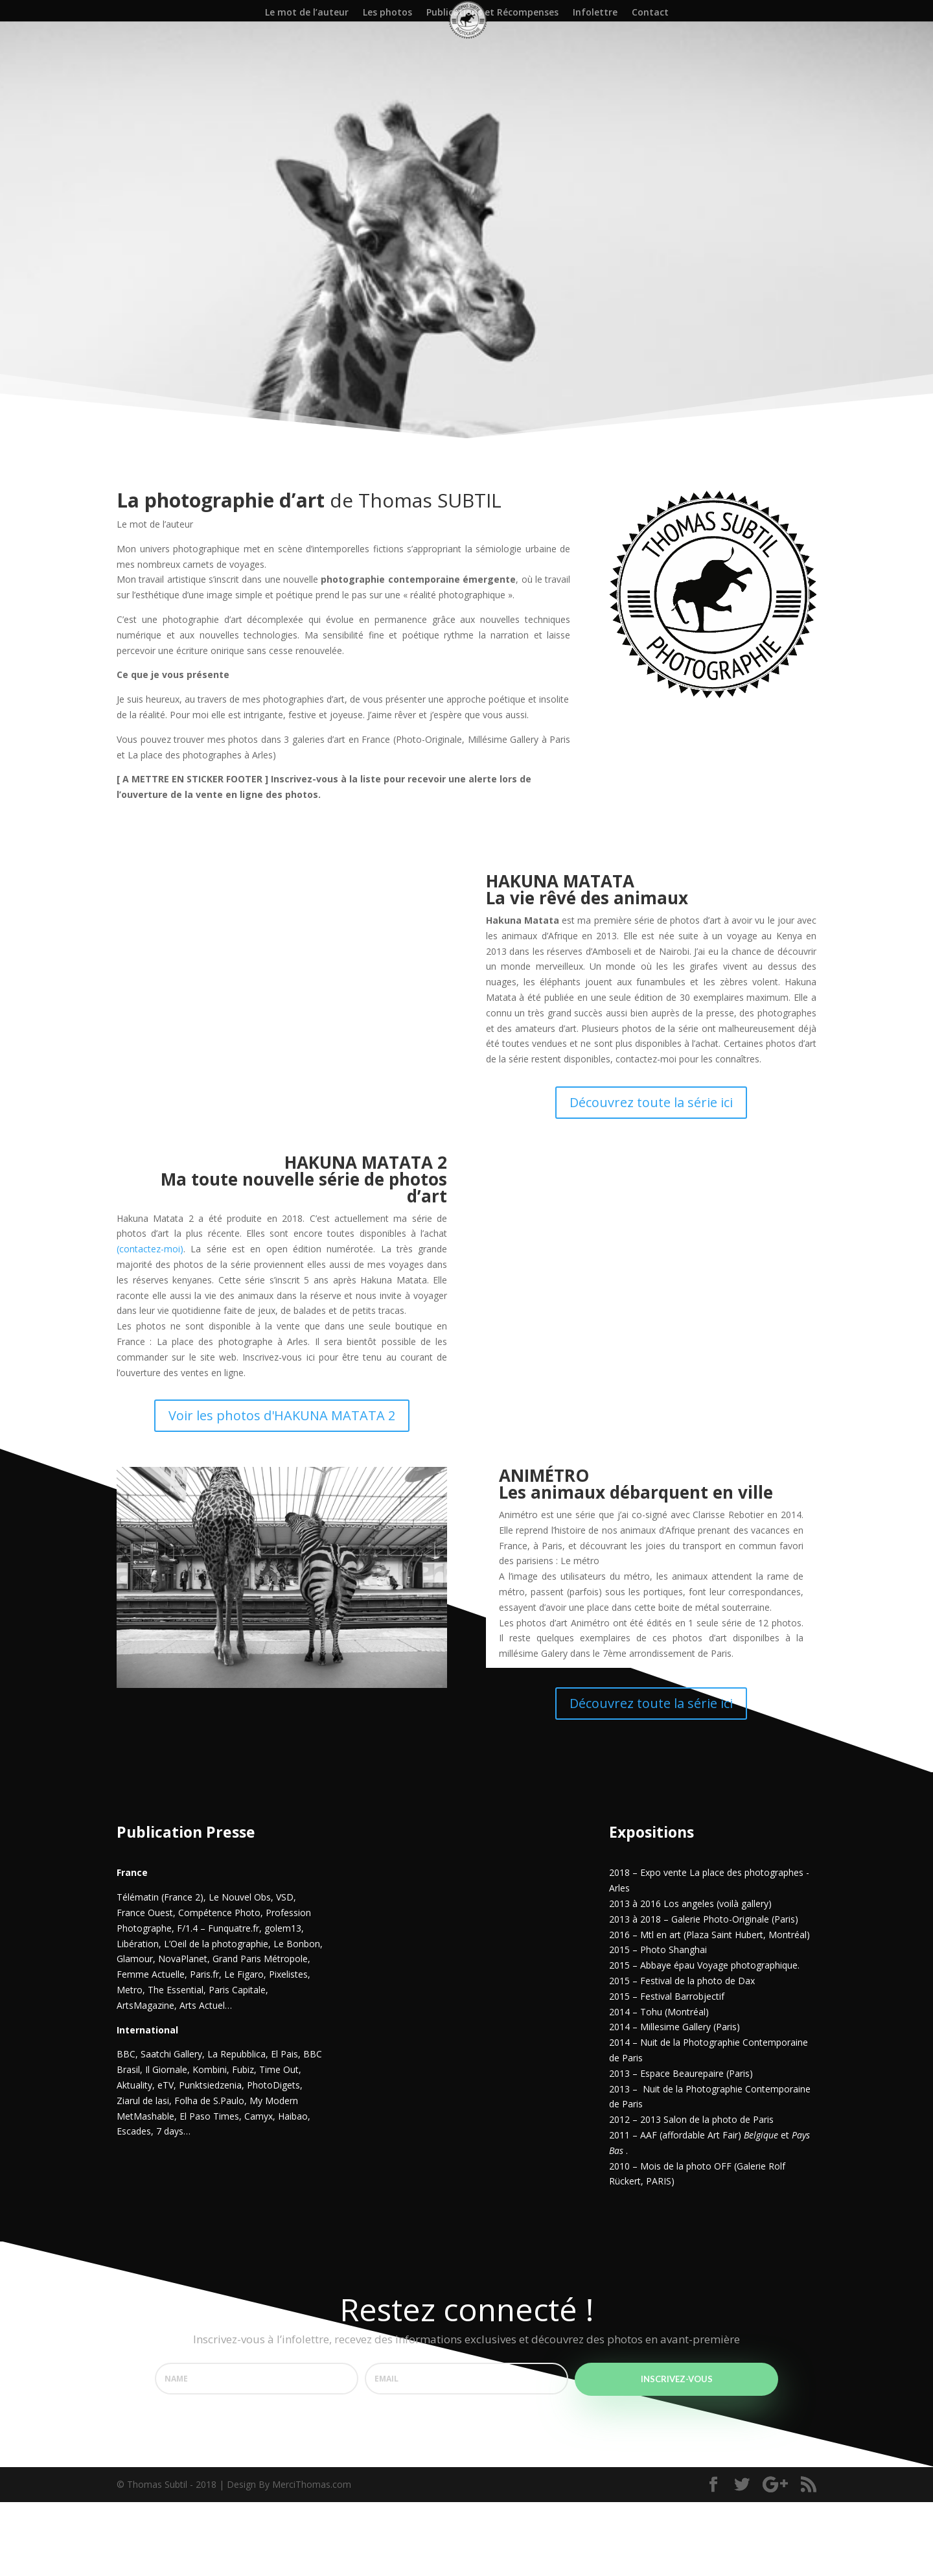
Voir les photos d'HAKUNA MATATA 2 (281, 1489)
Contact (650, 13)
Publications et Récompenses (492, 13)
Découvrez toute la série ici (651, 1176)
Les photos (387, 13)
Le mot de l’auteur (307, 13)
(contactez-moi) (150, 1323)
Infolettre (595, 13)
